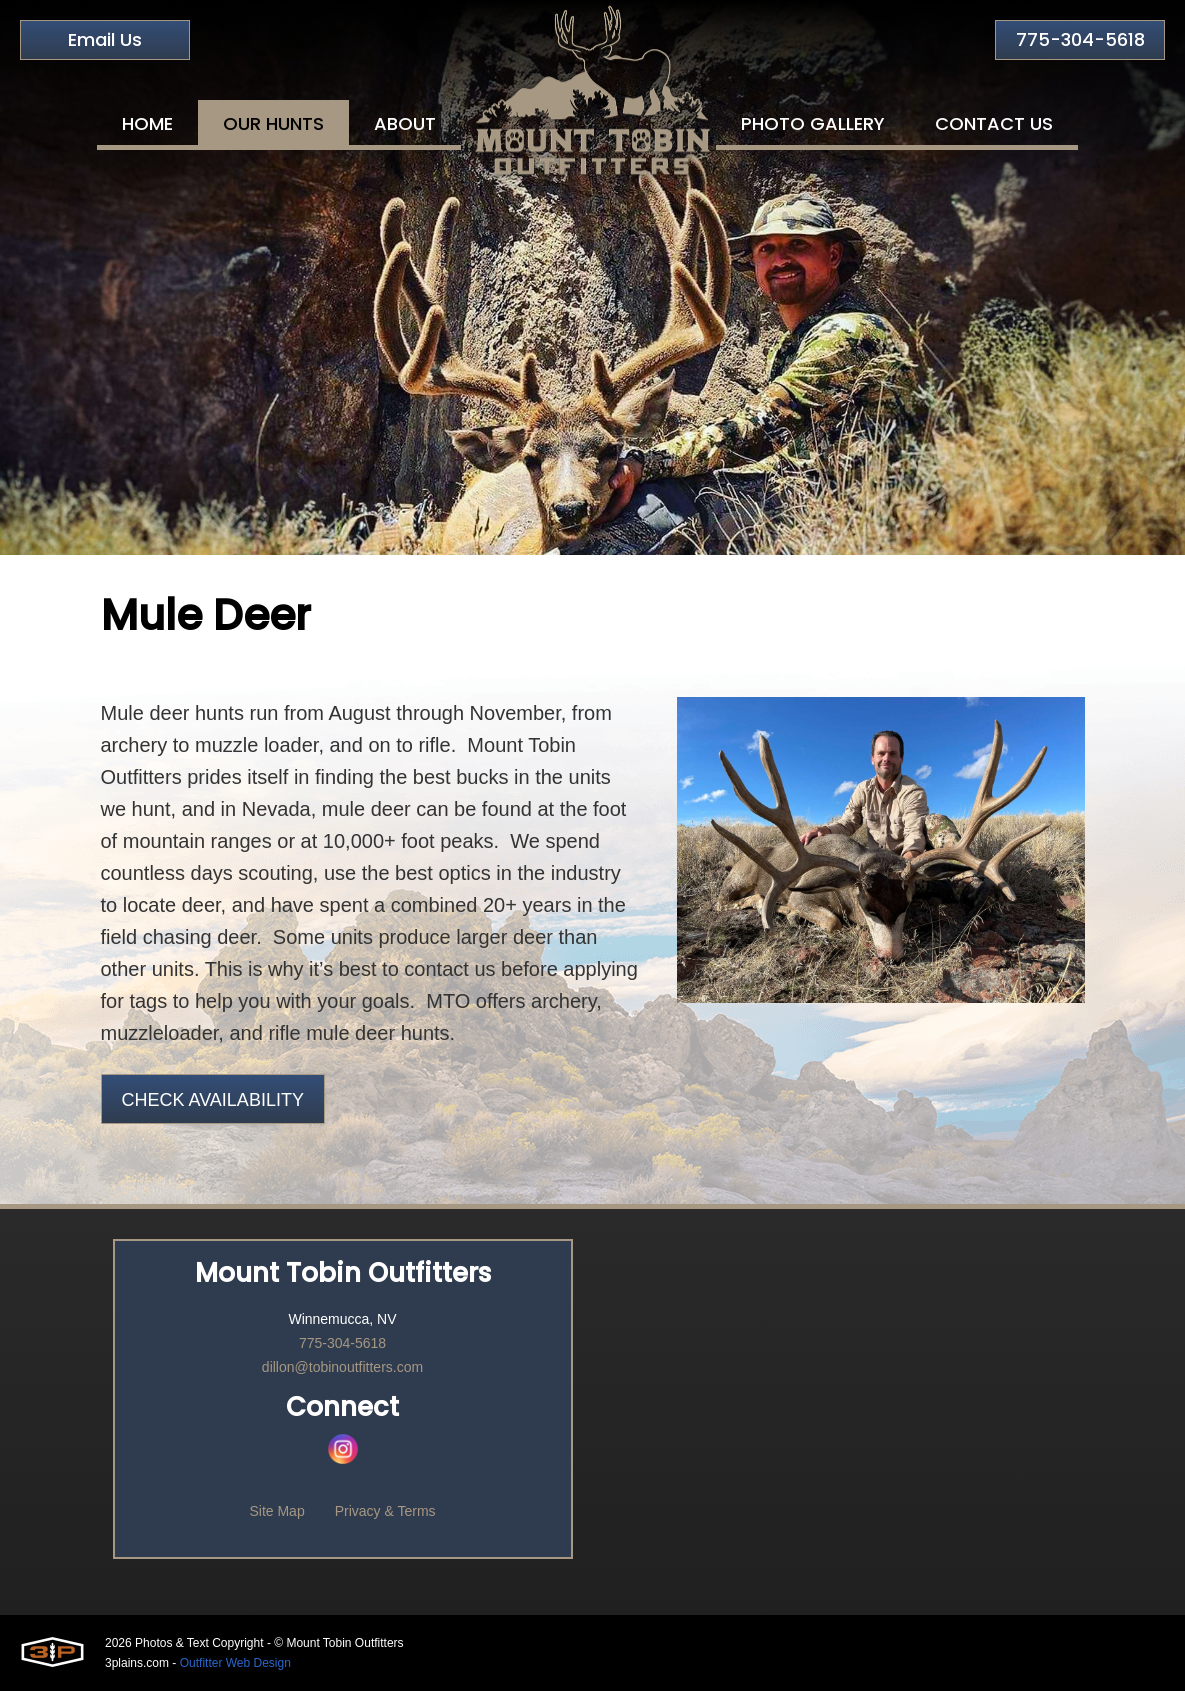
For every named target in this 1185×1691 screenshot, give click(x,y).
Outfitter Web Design (235, 1663)
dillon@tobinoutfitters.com (342, 1367)
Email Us (105, 39)
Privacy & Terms (385, 1511)
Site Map (276, 1511)
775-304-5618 (1080, 39)
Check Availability (213, 1100)
